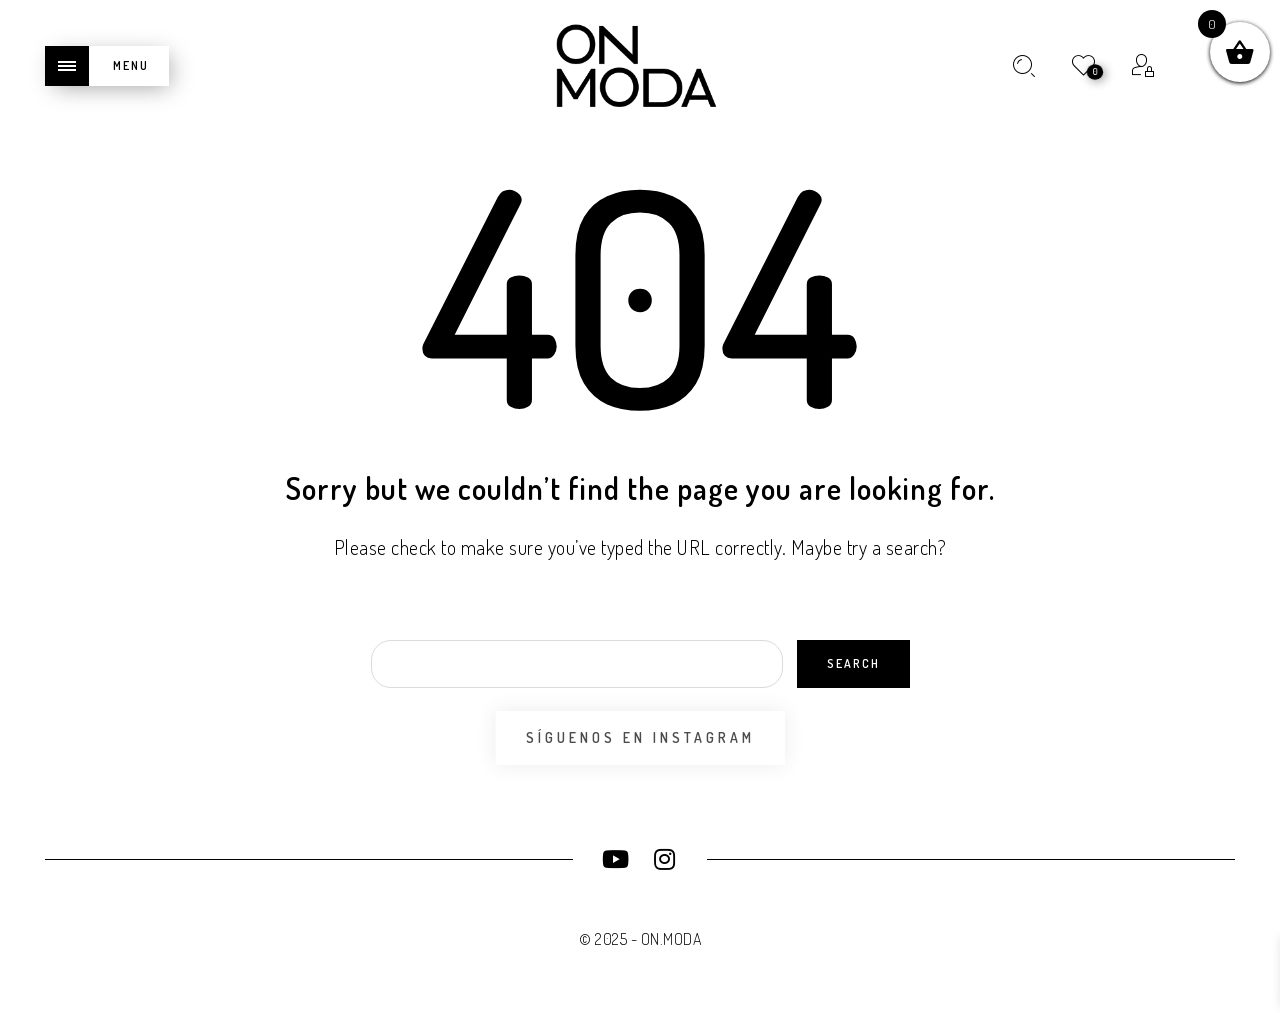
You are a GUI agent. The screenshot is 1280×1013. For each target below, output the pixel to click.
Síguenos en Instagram (640, 737)
